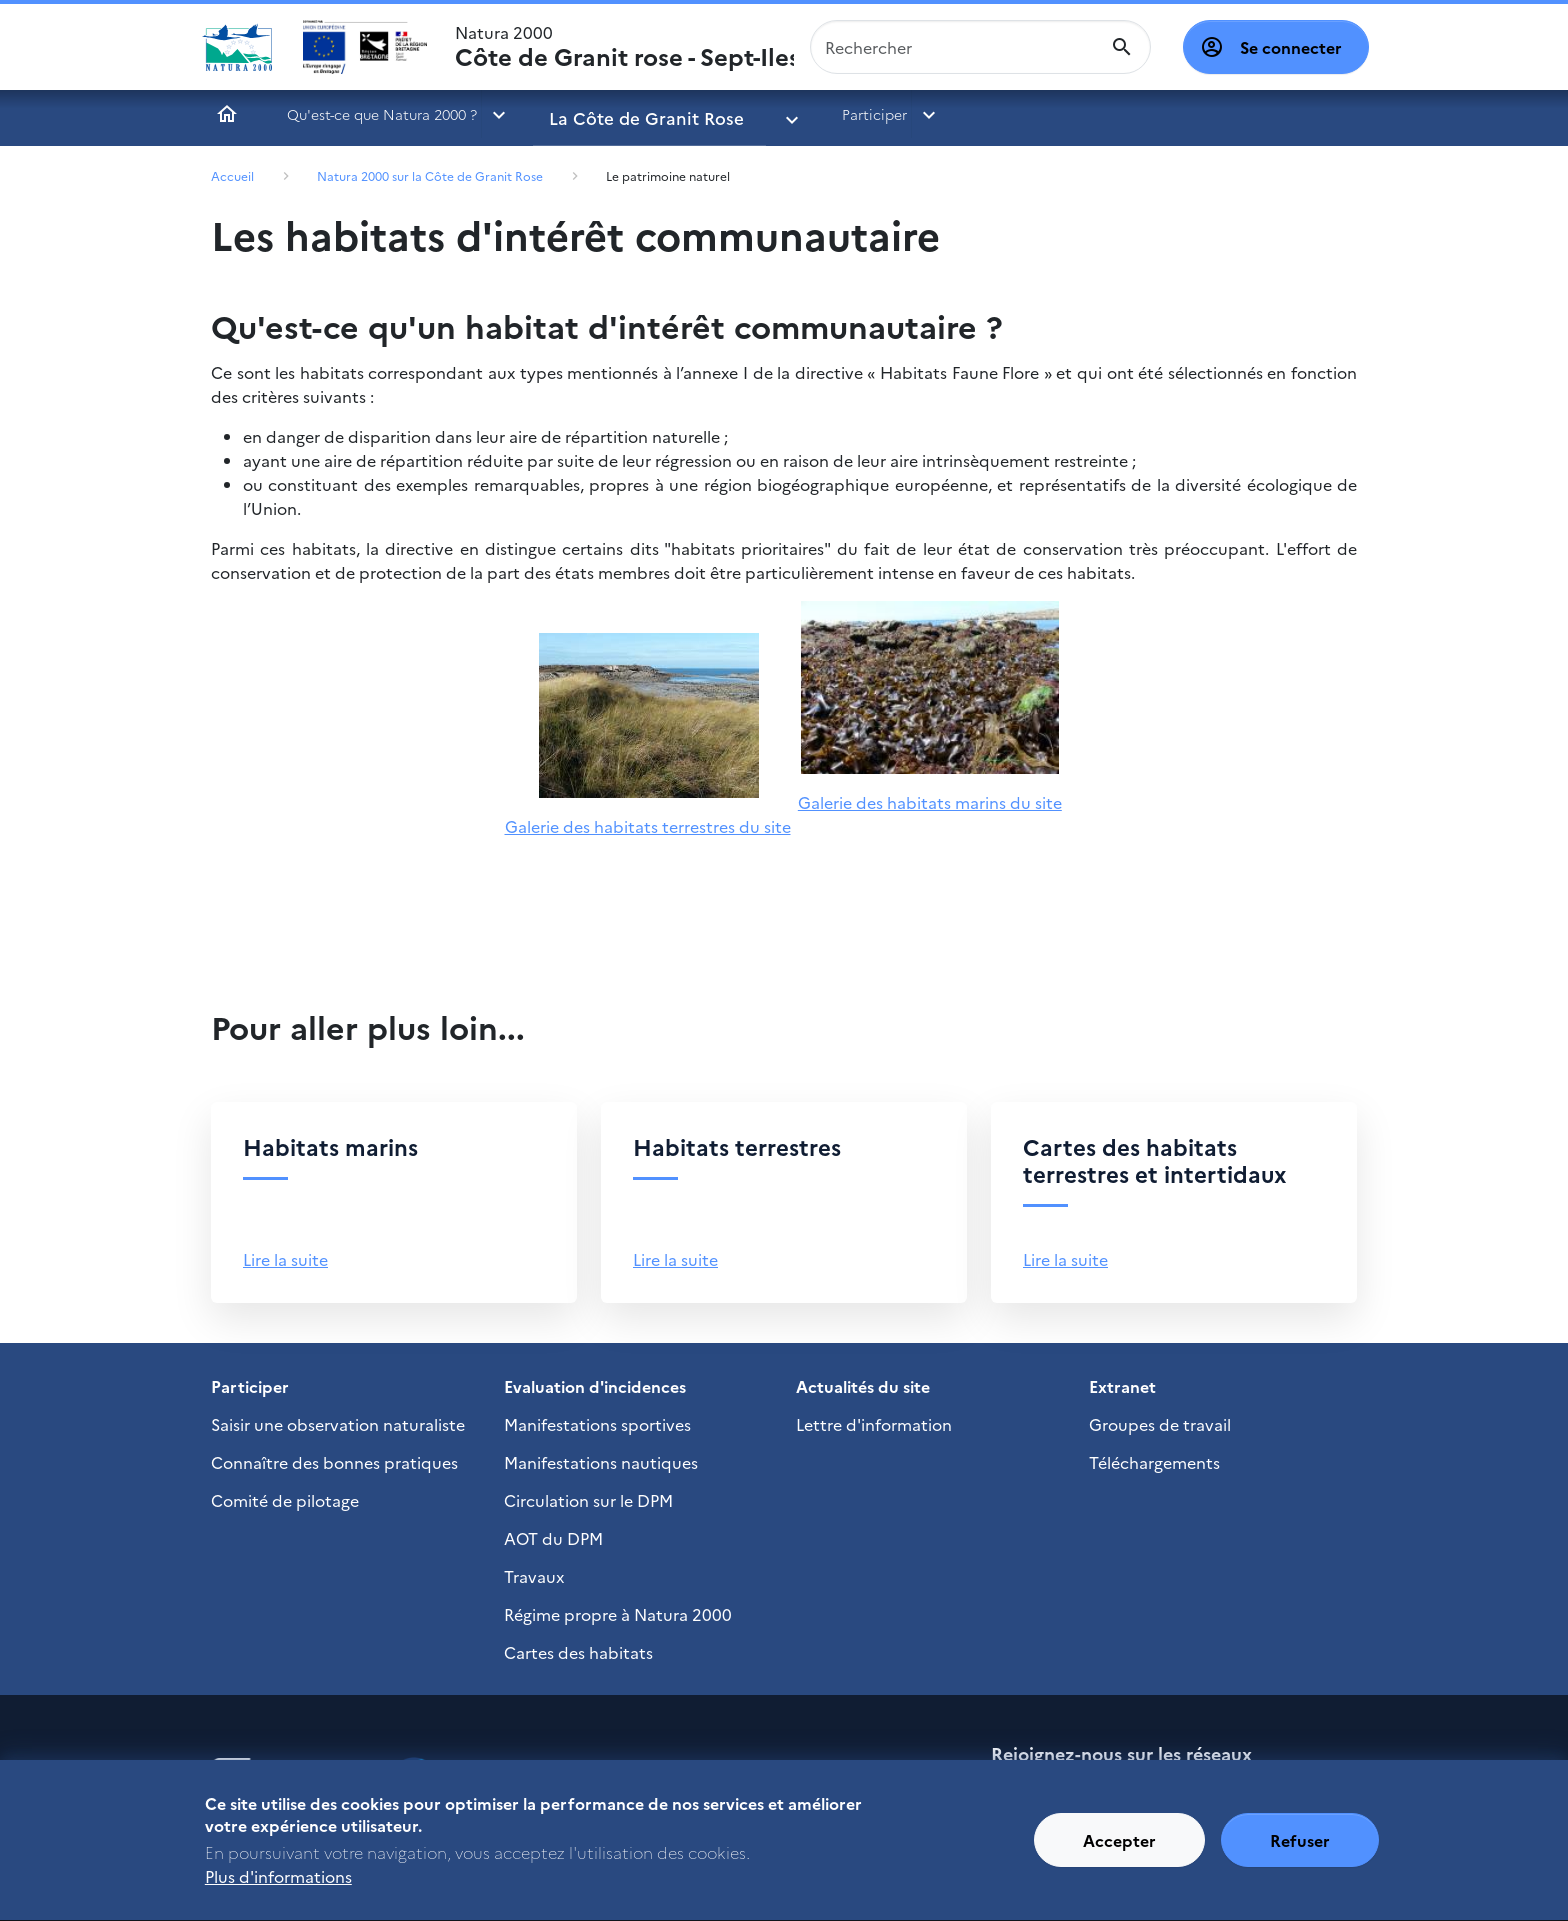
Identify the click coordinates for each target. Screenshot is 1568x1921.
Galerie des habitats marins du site (930, 802)
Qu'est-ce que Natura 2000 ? (382, 114)
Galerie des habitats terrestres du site (648, 826)
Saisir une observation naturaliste (338, 1424)
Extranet (1122, 1386)
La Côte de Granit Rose (628, 114)
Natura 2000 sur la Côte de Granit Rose (430, 175)
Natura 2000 (624, 47)
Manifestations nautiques (601, 1462)
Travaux (534, 1576)
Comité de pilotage (285, 1500)
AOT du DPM (553, 1538)
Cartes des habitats (578, 1652)
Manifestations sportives (597, 1424)
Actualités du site (863, 1386)
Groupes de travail (1160, 1424)
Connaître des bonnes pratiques (334, 1462)
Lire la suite (285, 1259)
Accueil (227, 114)
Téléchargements (1154, 1462)
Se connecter (1291, 47)
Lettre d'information (874, 1424)
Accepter (1119, 1849)
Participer (811, 114)
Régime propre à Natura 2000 (618, 1614)
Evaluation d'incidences (595, 1386)
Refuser (1300, 1849)
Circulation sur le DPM (588, 1500)
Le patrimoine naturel (668, 175)
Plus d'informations (278, 1885)
